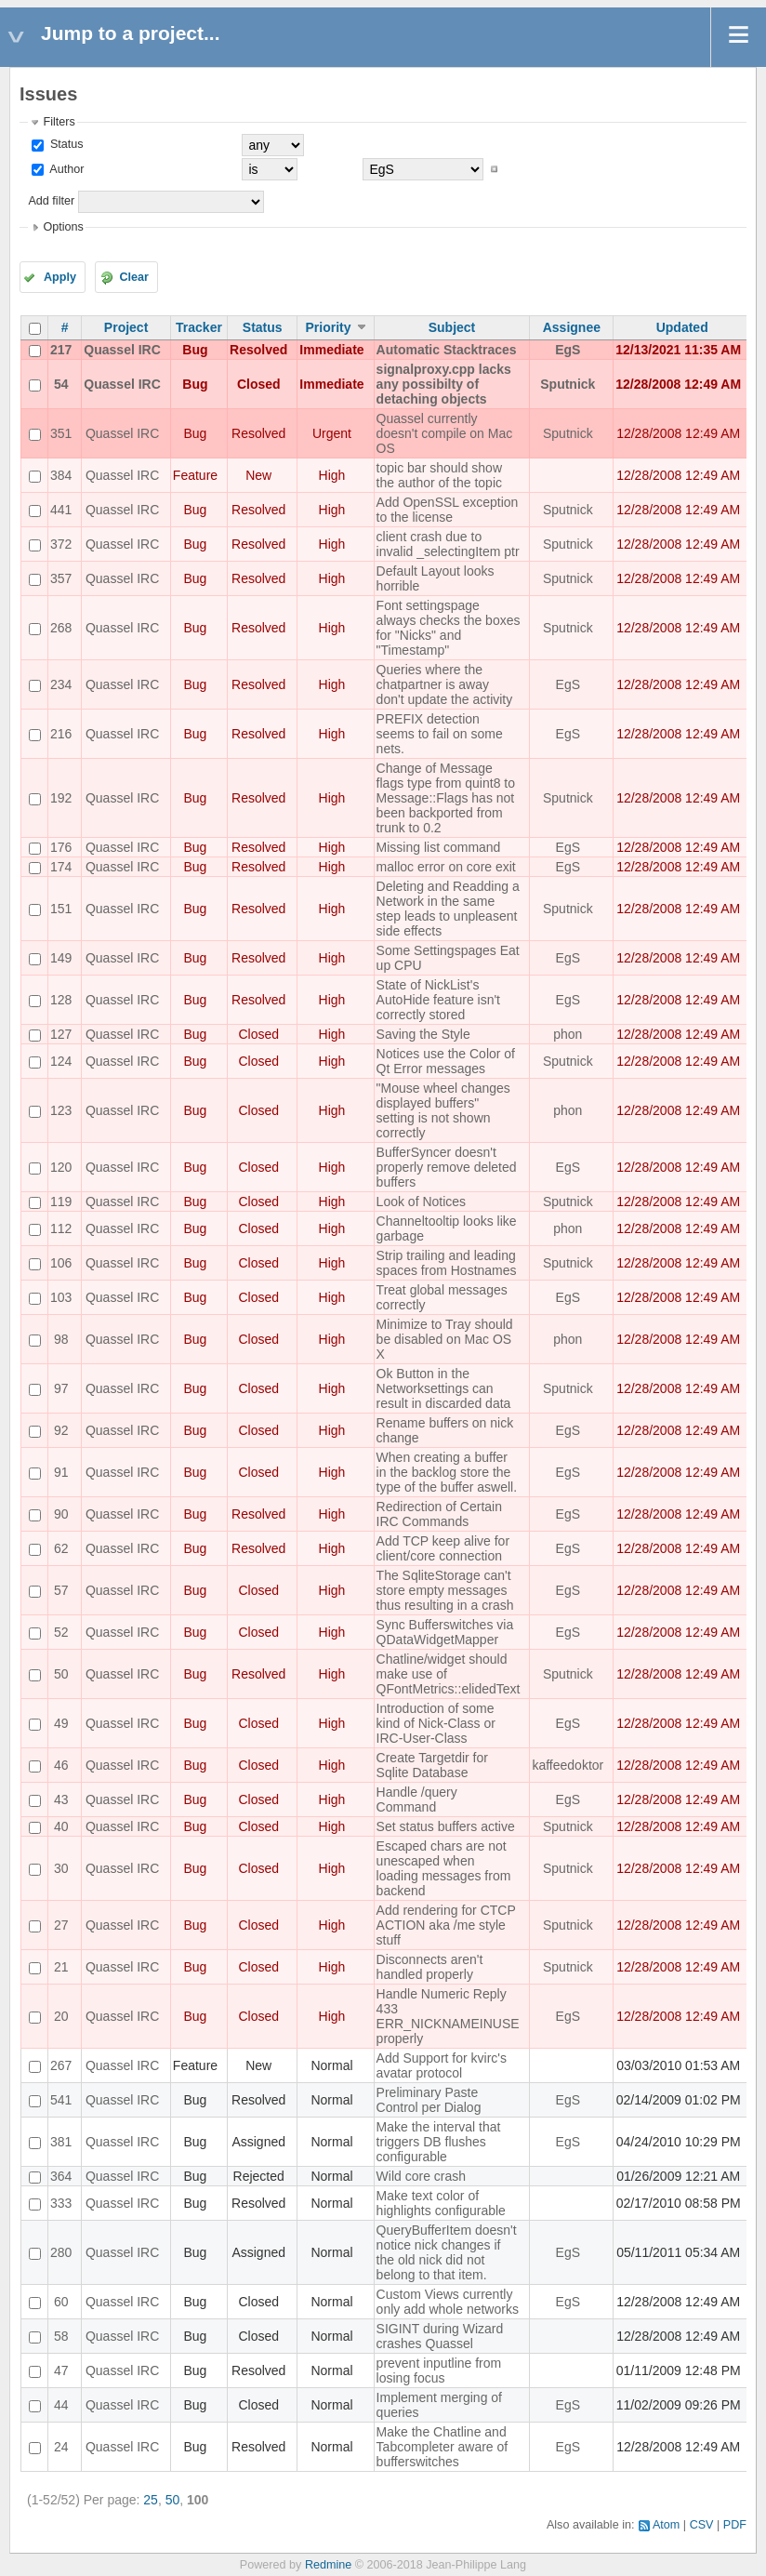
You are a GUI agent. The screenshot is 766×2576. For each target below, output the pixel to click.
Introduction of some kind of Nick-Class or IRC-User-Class (435, 1723)
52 (61, 1632)
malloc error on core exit (446, 866)
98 (61, 1339)
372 (61, 544)
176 (61, 847)
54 (61, 384)
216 (61, 733)
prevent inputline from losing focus (439, 2370)
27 (61, 1925)
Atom (666, 2524)
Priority (327, 327)
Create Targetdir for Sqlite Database (432, 1765)
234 (61, 684)
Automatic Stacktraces (446, 349)
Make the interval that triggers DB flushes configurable (438, 2141)
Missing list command (438, 847)
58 (61, 2336)
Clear (134, 277)
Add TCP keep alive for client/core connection (442, 1548)
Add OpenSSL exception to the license (447, 509)
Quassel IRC (122, 349)
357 (61, 578)
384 (61, 475)
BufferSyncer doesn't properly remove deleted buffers (446, 1167)
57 (61, 1590)
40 (61, 1826)
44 (61, 2404)
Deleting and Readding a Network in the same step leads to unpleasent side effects (448, 908)
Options (63, 226)
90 (61, 1514)
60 (61, 2301)
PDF (734, 2524)
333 (61, 2203)
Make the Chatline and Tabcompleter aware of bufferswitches (442, 2446)
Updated (682, 327)
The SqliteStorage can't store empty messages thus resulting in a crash (445, 1590)
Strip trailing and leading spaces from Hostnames (446, 1263)
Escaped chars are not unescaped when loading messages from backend (443, 1868)
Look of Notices (421, 1201)
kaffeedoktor (567, 1765)
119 (61, 1201)
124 (61, 1061)
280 (61, 2252)
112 (61, 1228)
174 (61, 866)
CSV (702, 2524)
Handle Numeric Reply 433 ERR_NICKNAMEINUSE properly (448, 2016)
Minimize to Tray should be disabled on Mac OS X (444, 1339)
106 (61, 1262)
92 (61, 1430)
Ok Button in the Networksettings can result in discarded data (443, 1388)
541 (61, 2099)
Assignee (572, 327)
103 (61, 1297)
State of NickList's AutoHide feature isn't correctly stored (438, 999)
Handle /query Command (416, 1799)
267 (61, 2065)
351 (61, 433)
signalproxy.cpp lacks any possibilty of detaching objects (443, 384)
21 (61, 1966)
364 (61, 2176)
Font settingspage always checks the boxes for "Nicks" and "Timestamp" (448, 627)
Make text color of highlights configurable (441, 2203)
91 (61, 1472)
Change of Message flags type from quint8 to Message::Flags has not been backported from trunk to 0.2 (445, 798)
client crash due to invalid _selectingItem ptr (448, 544)
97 (61, 1388)
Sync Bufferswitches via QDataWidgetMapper (445, 1632)
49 (61, 1723)
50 (61, 1673)
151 (61, 908)
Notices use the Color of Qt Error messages (445, 1061)
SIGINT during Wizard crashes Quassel (440, 2336)
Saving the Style (423, 1034)
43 (61, 1799)
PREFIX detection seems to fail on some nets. (439, 733)
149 (61, 957)
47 (61, 2370)
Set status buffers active (445, 1826)
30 (61, 1868)
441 (61, 509)
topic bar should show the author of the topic (439, 475)
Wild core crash (421, 2176)
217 (61, 349)
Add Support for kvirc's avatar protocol (441, 2065)
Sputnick (567, 384)
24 (61, 2446)
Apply (60, 277)
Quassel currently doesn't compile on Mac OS (444, 433)
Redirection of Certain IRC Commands (439, 1514)
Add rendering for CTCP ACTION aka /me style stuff (446, 1925)
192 (61, 797)
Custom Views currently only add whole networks (447, 2302)
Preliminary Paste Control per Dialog (429, 2100)
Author (65, 169)
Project (126, 327)
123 (61, 1110)
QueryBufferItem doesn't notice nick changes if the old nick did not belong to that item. (446, 2252)
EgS (567, 349)
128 (61, 999)
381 (61, 2141)
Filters (58, 121)
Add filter (51, 200)
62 (61, 1548)
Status (64, 144)
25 (150, 2499)
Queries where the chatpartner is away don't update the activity (444, 684)
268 (61, 627)
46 (61, 1765)
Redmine (328, 2564)
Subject (452, 327)
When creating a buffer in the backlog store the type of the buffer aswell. (447, 1472)
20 (61, 2016)
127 (61, 1034)
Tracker (199, 327)
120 (61, 1167)
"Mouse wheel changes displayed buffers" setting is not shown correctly (443, 1110)
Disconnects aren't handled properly (429, 1967)
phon (567, 1034)
